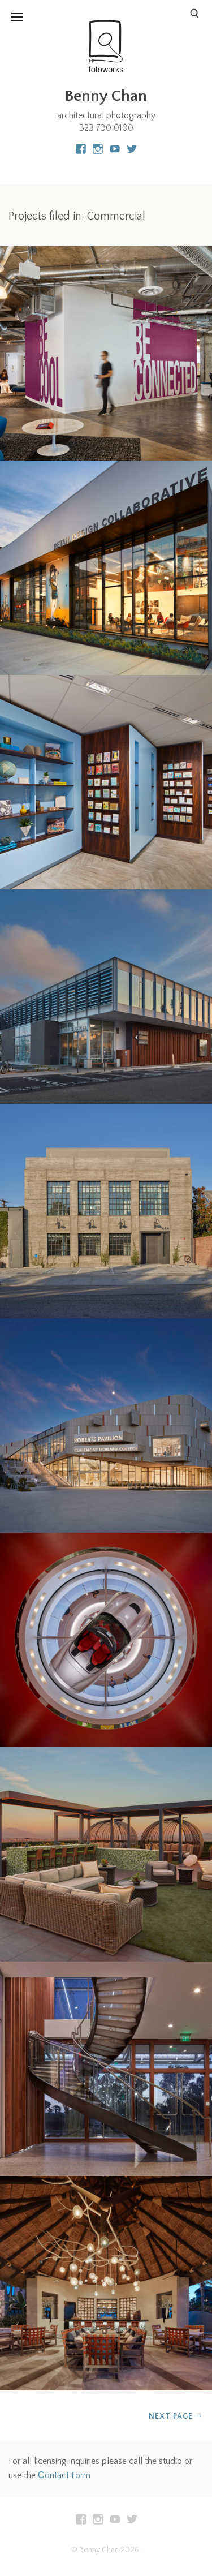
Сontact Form (64, 2475)
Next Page (176, 2416)
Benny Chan (106, 96)
